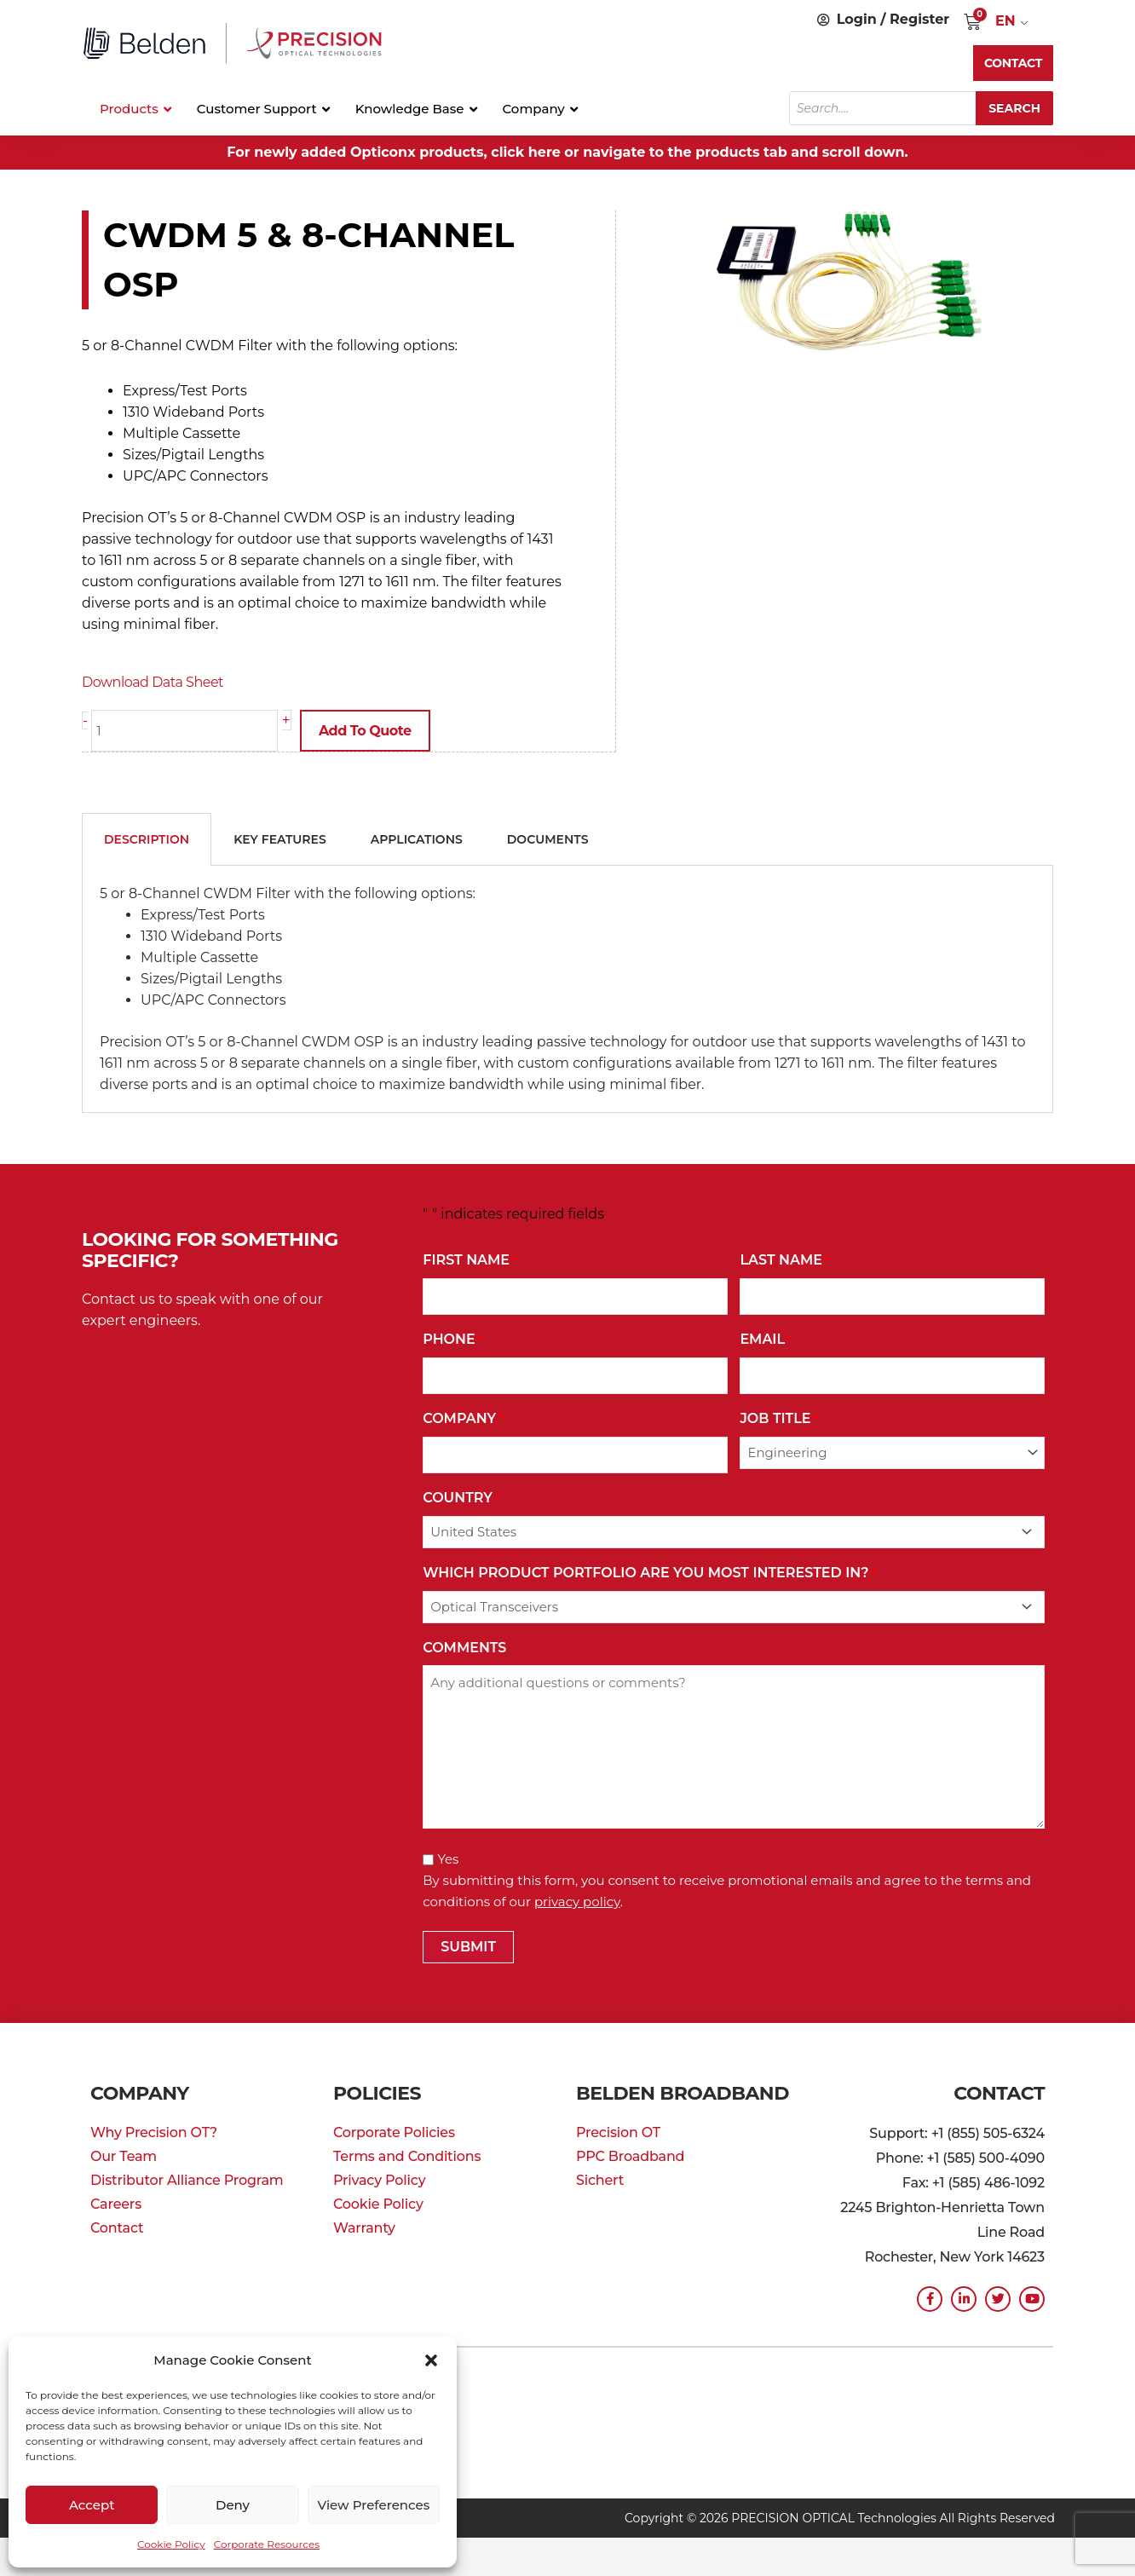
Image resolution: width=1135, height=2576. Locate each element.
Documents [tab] (548, 838)
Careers (115, 2203)
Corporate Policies (394, 2132)
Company (463, 1418)
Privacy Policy (379, 2179)
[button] (431, 2360)
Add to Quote (365, 731)
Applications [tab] (417, 838)
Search (1014, 108)
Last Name (784, 1260)
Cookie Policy (171, 2544)
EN (1005, 21)
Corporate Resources (267, 2544)
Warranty (364, 2227)
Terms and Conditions (407, 2155)
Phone (452, 1339)
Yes (447, 1858)
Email (766, 1339)
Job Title (779, 1418)
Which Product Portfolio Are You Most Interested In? (649, 1572)
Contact (116, 2227)
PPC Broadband (630, 2155)
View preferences (373, 2505)
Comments (464, 1647)
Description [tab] (146, 838)
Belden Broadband (682, 2092)
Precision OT (618, 2132)
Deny (233, 2505)
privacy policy (577, 1901)
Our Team (123, 2155)
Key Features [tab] (279, 838)
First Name (470, 1260)
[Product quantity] (184, 731)
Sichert (600, 2179)
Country (461, 1497)
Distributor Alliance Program (187, 2179)
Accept (91, 2505)
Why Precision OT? (153, 2132)
